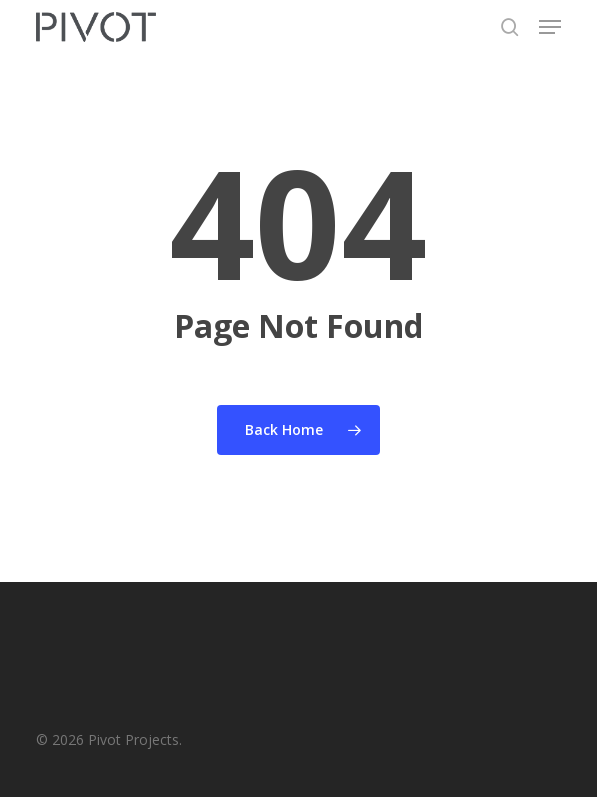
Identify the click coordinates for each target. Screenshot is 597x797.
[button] (550, 27)
